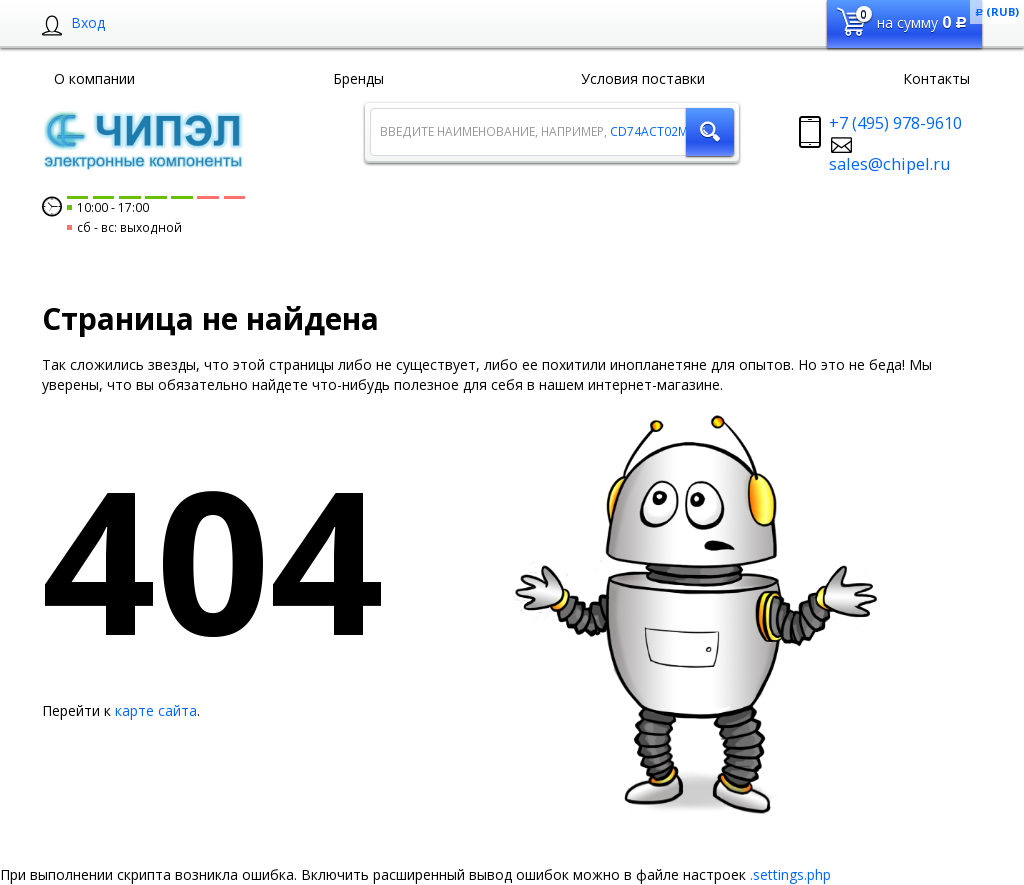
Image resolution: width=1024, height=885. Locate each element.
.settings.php (790, 874)
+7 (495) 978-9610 (895, 123)
